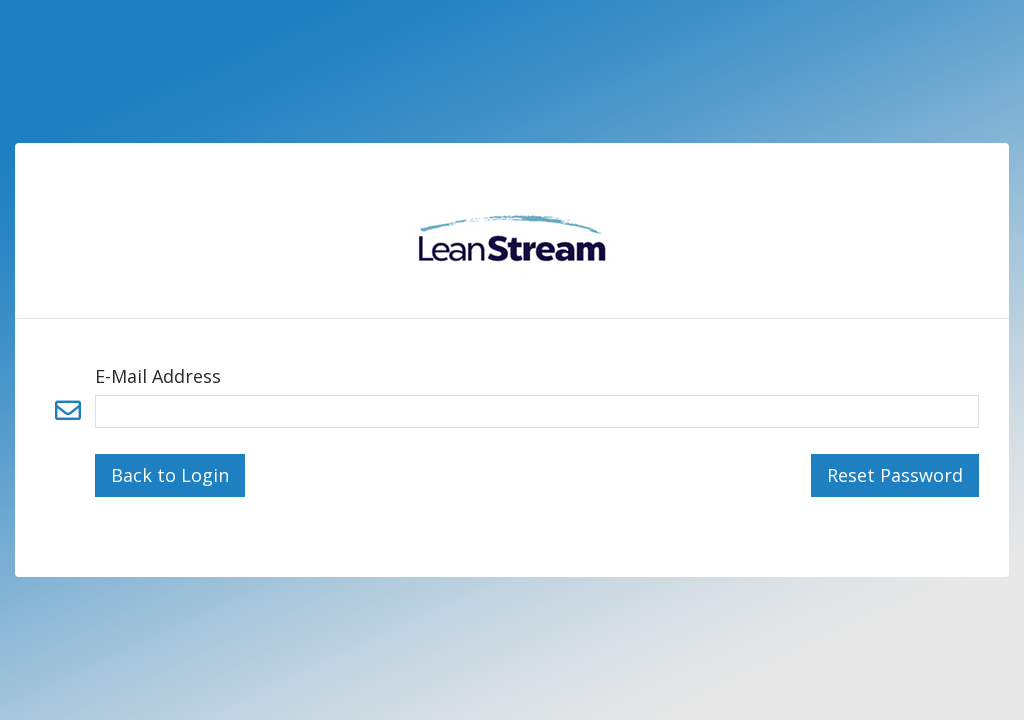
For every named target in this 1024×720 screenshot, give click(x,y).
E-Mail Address (158, 376)
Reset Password (895, 475)
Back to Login (170, 475)
